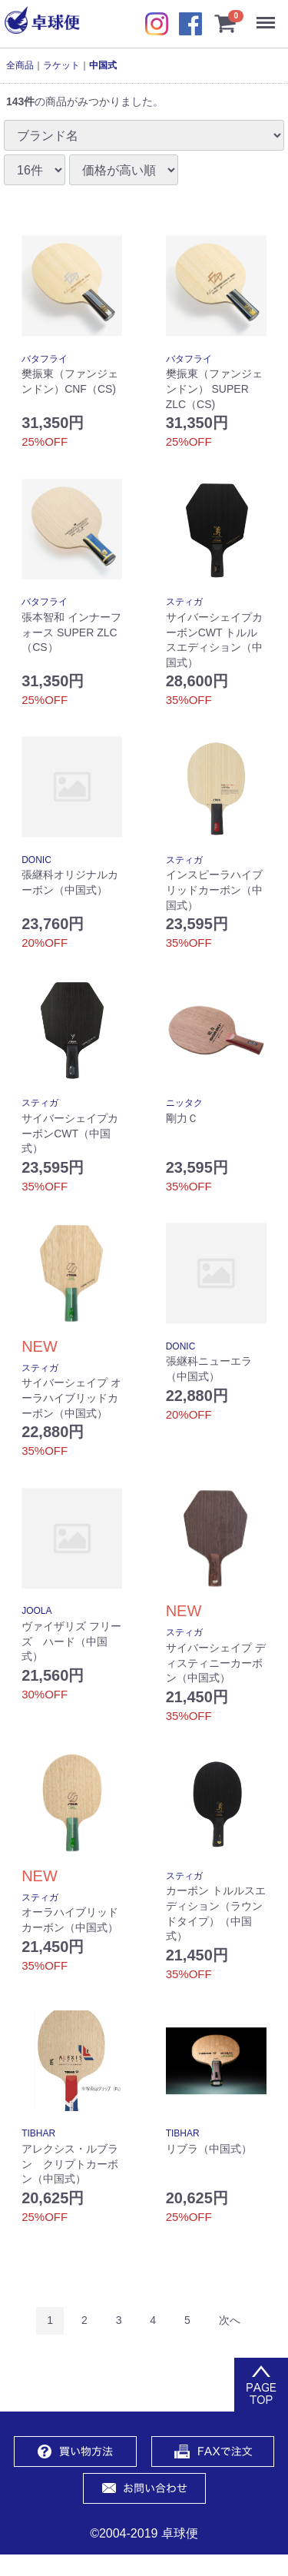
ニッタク (184, 1102)
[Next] (229, 2320)
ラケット (61, 65)
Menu (269, 15)
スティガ (184, 601)
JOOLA (36, 1610)
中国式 (103, 65)
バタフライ (45, 359)
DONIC (36, 860)
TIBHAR (38, 2133)
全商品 (20, 65)
